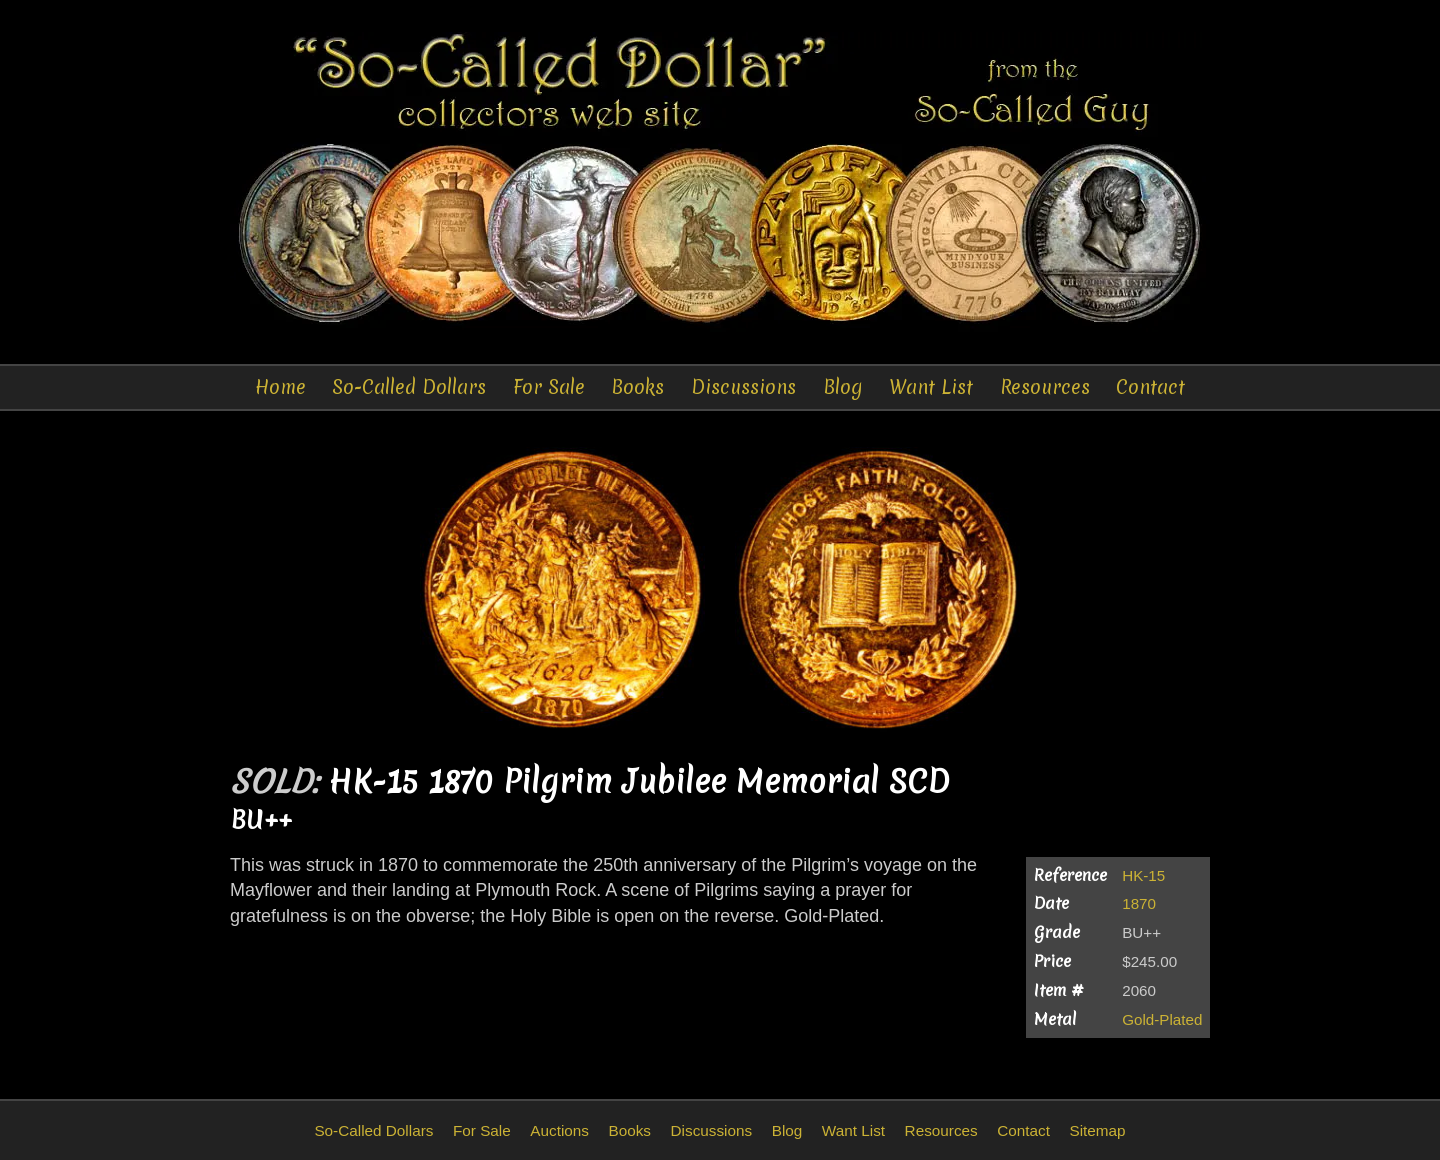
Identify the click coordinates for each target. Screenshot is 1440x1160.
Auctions (559, 1130)
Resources (1045, 387)
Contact (1150, 387)
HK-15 (1143, 875)
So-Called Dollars (409, 387)
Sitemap (1097, 1130)
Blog (843, 387)
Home (280, 387)
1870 (1139, 903)
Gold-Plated (1162, 1019)
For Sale (549, 387)
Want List (931, 387)
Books (637, 387)
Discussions (743, 387)
